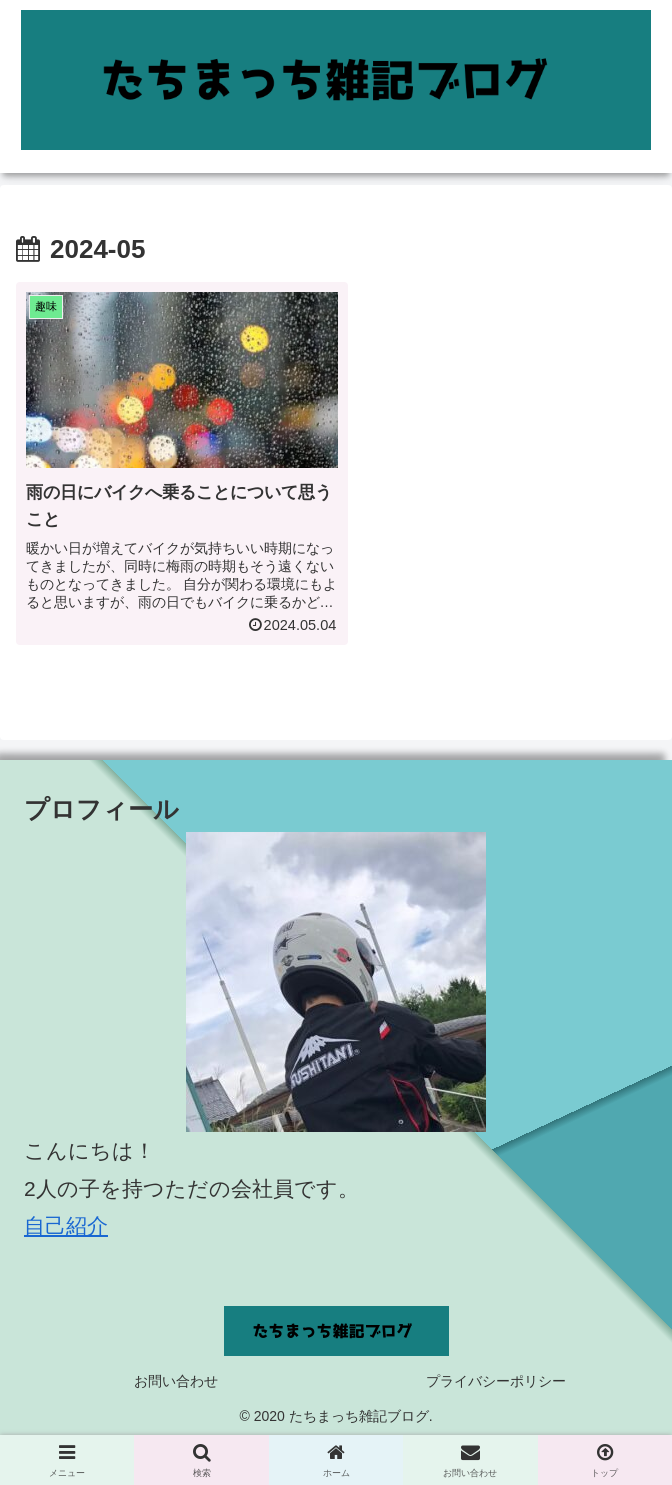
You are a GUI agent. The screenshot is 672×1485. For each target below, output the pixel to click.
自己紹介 (66, 1216)
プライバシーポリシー (496, 1371)
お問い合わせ (176, 1371)
